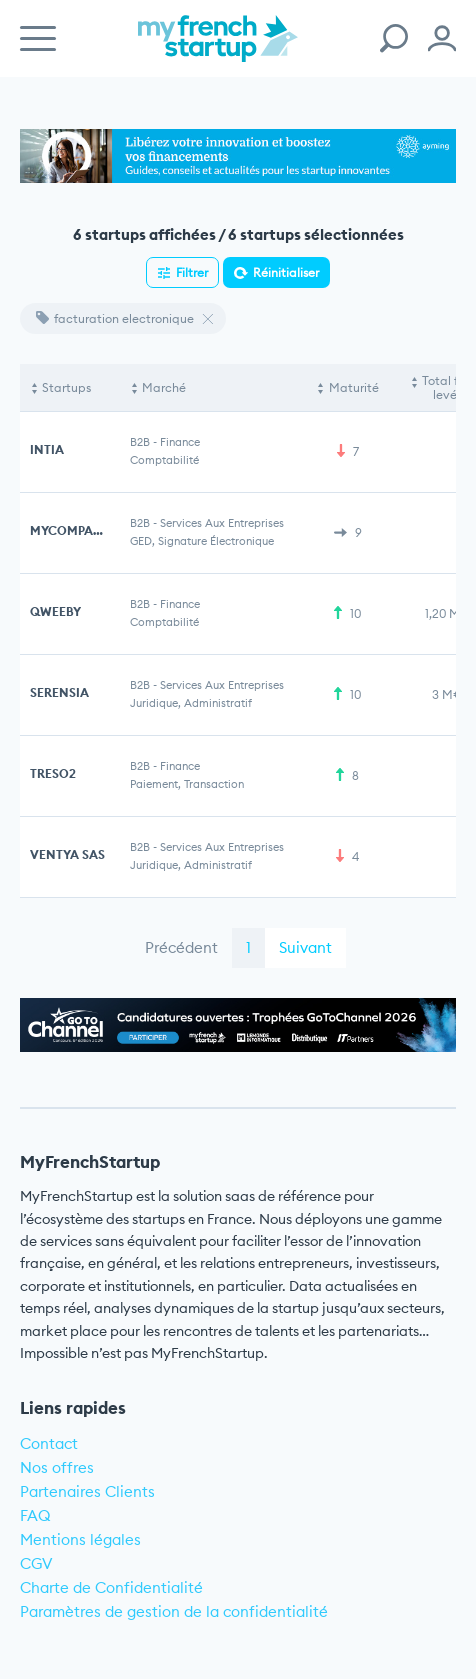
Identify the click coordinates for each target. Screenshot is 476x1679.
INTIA (47, 449)
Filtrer (192, 272)
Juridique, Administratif (191, 703)
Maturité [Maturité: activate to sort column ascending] (354, 387)
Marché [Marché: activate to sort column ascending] (164, 387)
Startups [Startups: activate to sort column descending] (66, 387)
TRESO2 (53, 773)
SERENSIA (59, 692)
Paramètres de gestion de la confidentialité (174, 1611)
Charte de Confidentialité (111, 1587)
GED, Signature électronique (202, 541)
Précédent (181, 947)
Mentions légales (80, 1539)
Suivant (305, 947)
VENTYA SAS (67, 854)
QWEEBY (55, 611)
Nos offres (57, 1467)
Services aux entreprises (222, 523)
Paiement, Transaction (187, 784)
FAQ (35, 1515)
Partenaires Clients (87, 1491)
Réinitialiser (286, 272)
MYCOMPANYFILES (86, 530)
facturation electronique (115, 318)
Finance (180, 442)
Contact (49, 1443)
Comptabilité (164, 460)
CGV (36, 1563)
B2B (140, 442)
